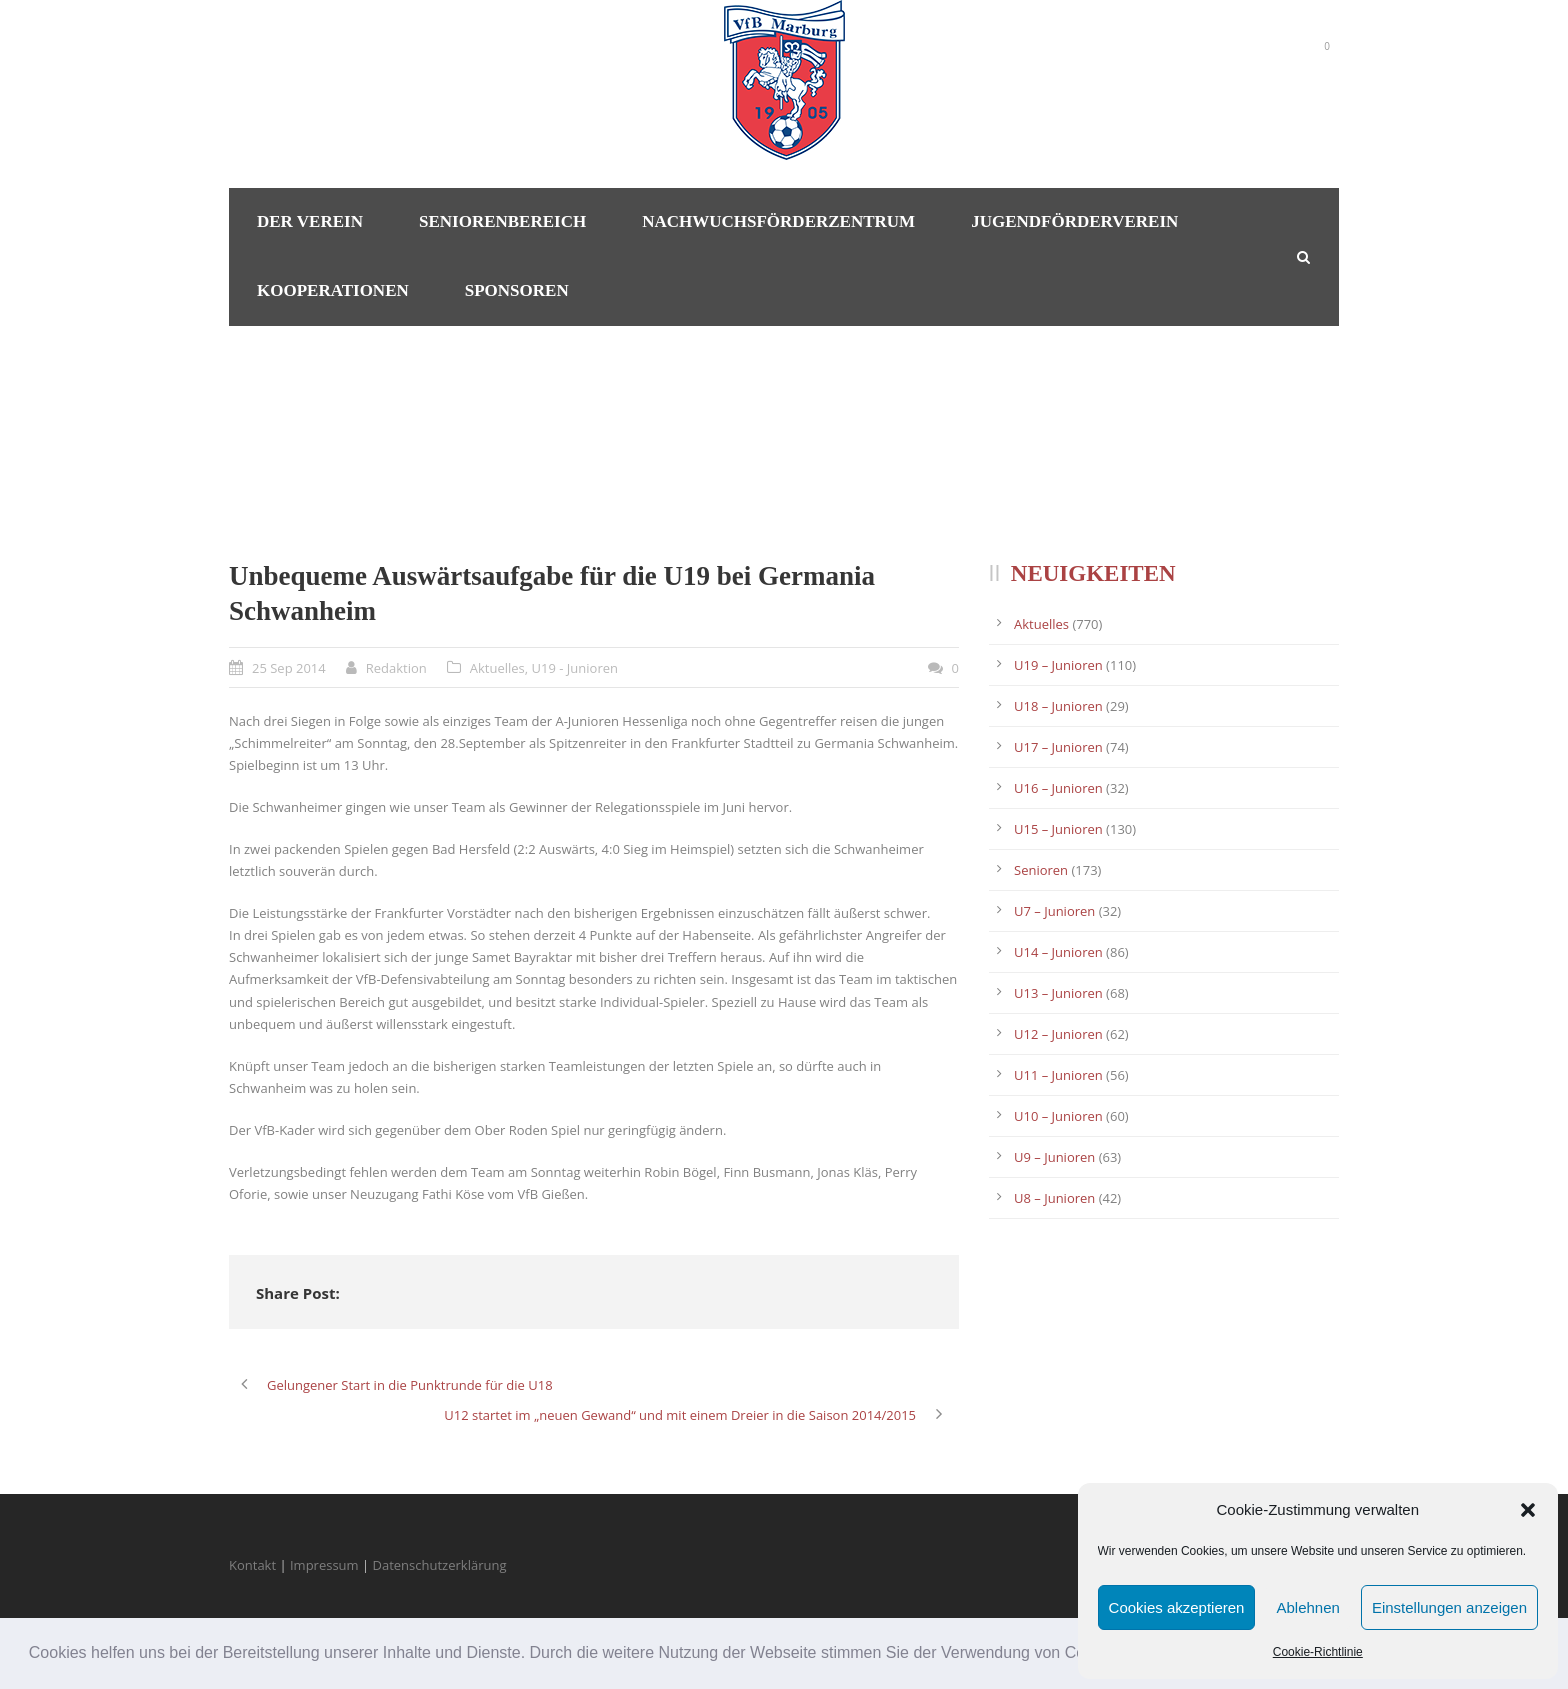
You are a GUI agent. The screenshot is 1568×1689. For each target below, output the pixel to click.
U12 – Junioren (1058, 1034)
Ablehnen (1307, 1607)
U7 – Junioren (1054, 911)
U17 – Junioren (1058, 747)
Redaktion (396, 668)
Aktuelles (497, 668)
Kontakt (252, 1565)
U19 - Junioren (575, 668)
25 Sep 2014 (289, 668)
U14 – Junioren (1058, 952)
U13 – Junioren (1058, 993)
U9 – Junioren (1054, 1157)
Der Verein (310, 221)
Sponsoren (517, 290)
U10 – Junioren (1058, 1116)
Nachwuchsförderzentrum (778, 221)
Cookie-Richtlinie (1318, 1652)
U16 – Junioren (1058, 788)
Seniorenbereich (502, 221)
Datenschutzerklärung (440, 1565)
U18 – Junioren (1058, 706)
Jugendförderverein (1074, 221)
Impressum (324, 1565)
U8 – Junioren (1054, 1198)
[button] (1528, 1510)
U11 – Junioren (1058, 1075)
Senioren (1041, 870)
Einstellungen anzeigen (1449, 1607)
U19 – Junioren (1058, 665)
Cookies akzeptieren (1177, 1607)
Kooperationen (333, 290)
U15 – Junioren (1058, 829)
